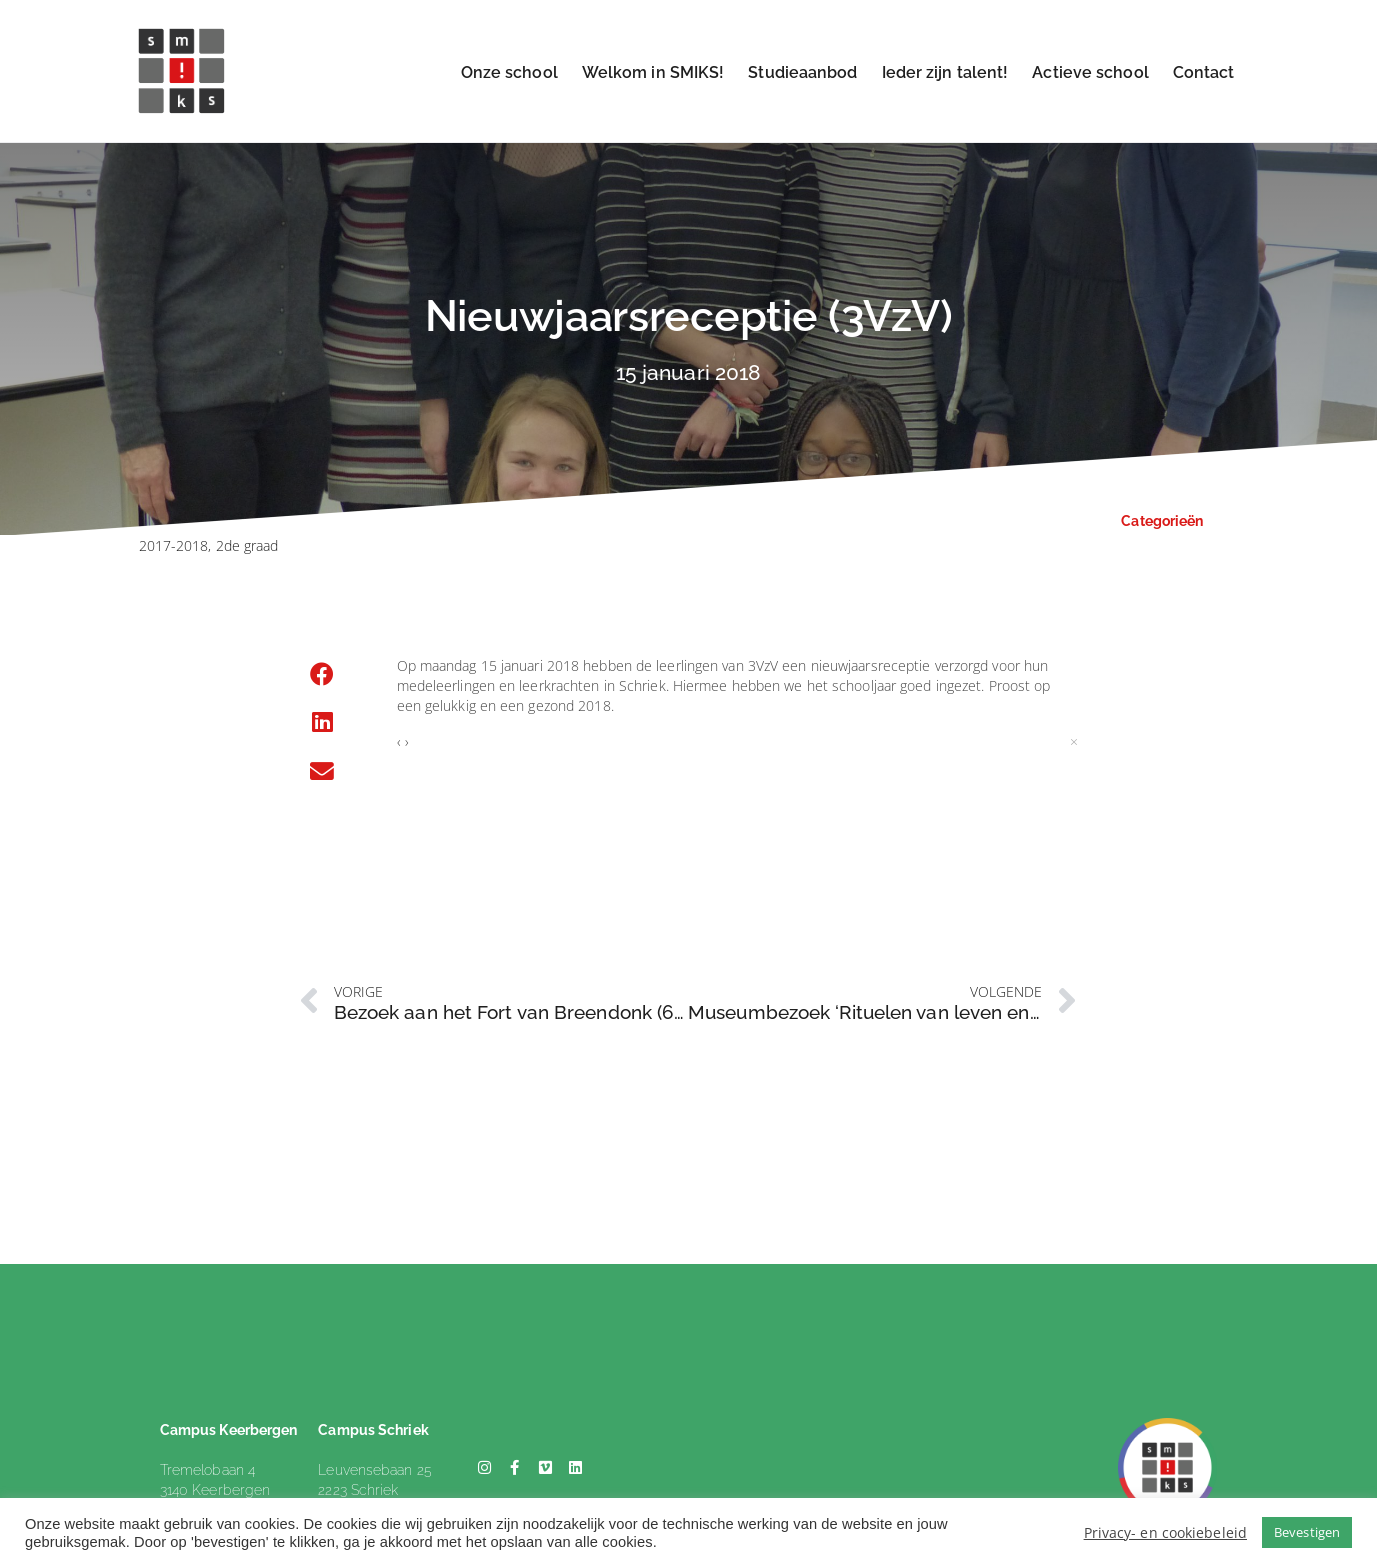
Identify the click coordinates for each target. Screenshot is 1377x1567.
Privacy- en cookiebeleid (1165, 1532)
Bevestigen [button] (1307, 1532)
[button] (323, 675)
